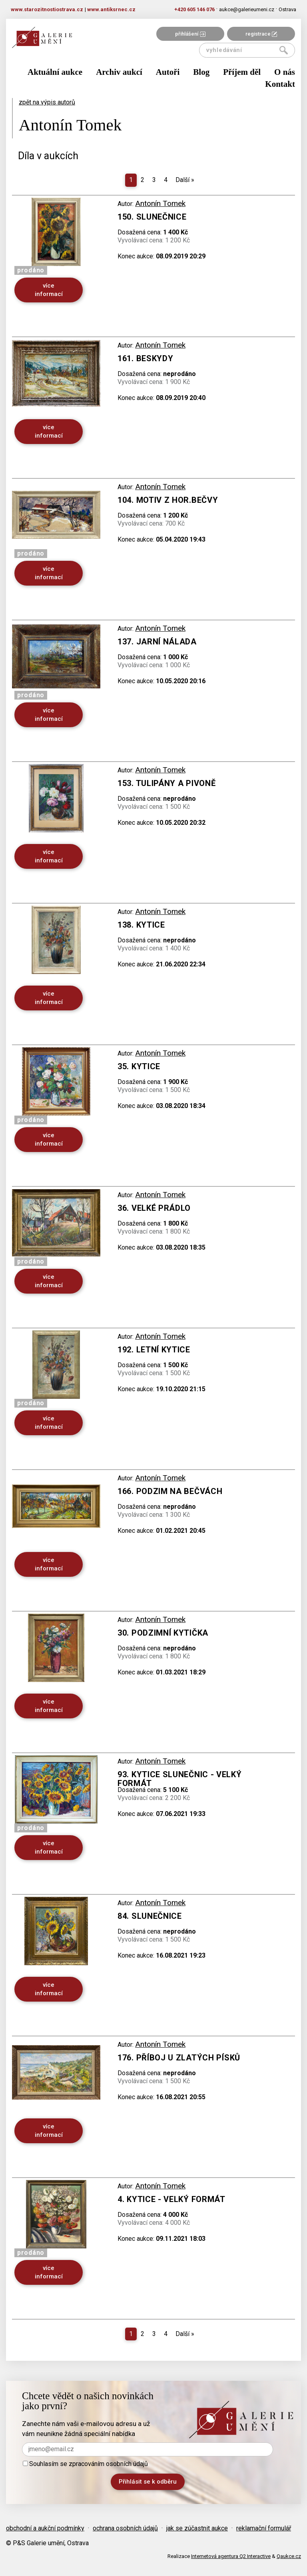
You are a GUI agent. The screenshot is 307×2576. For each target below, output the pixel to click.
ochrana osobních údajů (125, 2528)
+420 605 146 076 (194, 9)
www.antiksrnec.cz (111, 9)
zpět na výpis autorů (47, 102)
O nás (284, 72)
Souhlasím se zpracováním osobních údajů (85, 2464)
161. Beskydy (145, 358)
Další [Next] (184, 180)
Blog (201, 72)
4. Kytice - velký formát (171, 2199)
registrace (261, 34)
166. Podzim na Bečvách (170, 1491)
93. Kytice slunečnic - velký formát (180, 1779)
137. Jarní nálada (157, 641)
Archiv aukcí (119, 72)
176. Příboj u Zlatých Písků (179, 2057)
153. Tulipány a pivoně (166, 783)
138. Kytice (141, 925)
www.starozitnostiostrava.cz (47, 9)
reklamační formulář (263, 2528)
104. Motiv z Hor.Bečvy (168, 500)
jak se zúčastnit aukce (197, 2528)
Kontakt (280, 84)
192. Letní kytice (154, 1349)
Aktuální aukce (55, 72)
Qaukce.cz (289, 2556)
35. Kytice (139, 1066)
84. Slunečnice (150, 1916)
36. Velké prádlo (154, 1208)
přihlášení (190, 34)
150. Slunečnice (152, 217)
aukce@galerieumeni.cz (246, 9)
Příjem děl (242, 72)
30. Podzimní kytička (163, 1633)
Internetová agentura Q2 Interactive (231, 2556)
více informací (49, 290)
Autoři (168, 72)
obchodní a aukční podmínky (45, 2528)
